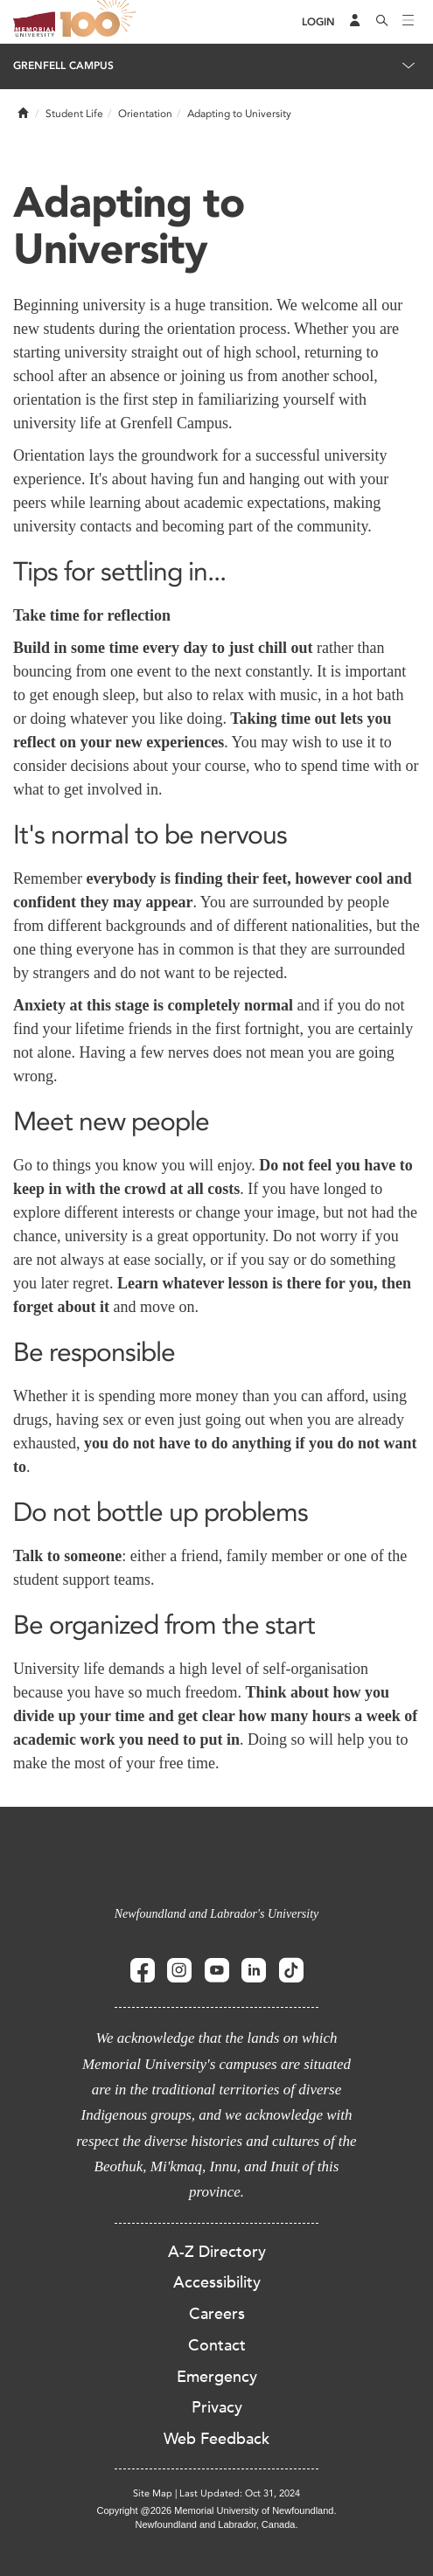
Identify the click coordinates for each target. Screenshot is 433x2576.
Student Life (74, 114)
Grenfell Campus (63, 65)
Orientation (145, 114)
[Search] (382, 22)
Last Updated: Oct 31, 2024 (239, 2493)
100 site (100, 22)
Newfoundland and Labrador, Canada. (217, 2524)
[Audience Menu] (355, 22)
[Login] (318, 22)
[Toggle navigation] (408, 22)
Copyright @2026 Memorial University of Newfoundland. (216, 2510)
